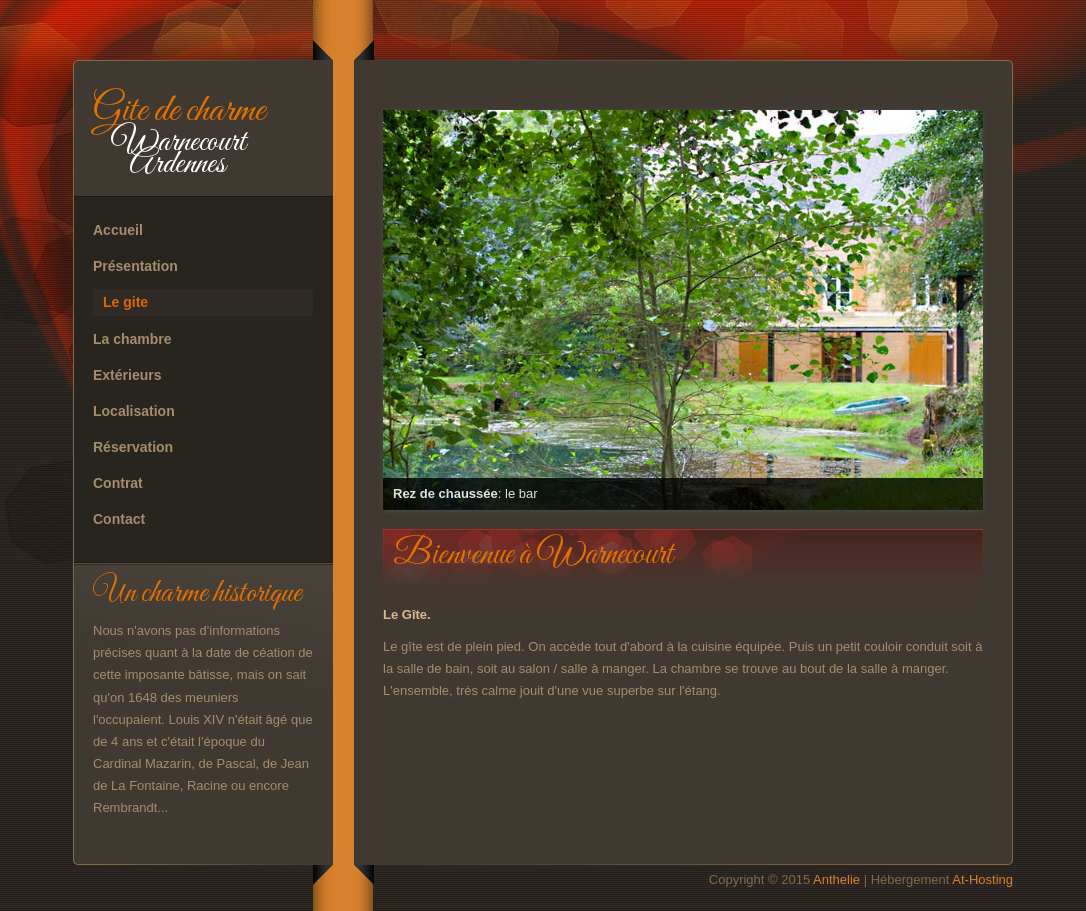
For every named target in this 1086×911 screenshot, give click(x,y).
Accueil (118, 230)
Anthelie (836, 879)
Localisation (134, 411)
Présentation (135, 266)
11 (922, 518)
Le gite (125, 302)
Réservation (133, 447)
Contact (119, 519)
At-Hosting (982, 879)
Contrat (118, 483)
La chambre (132, 339)
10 (896, 518)
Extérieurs (127, 375)
